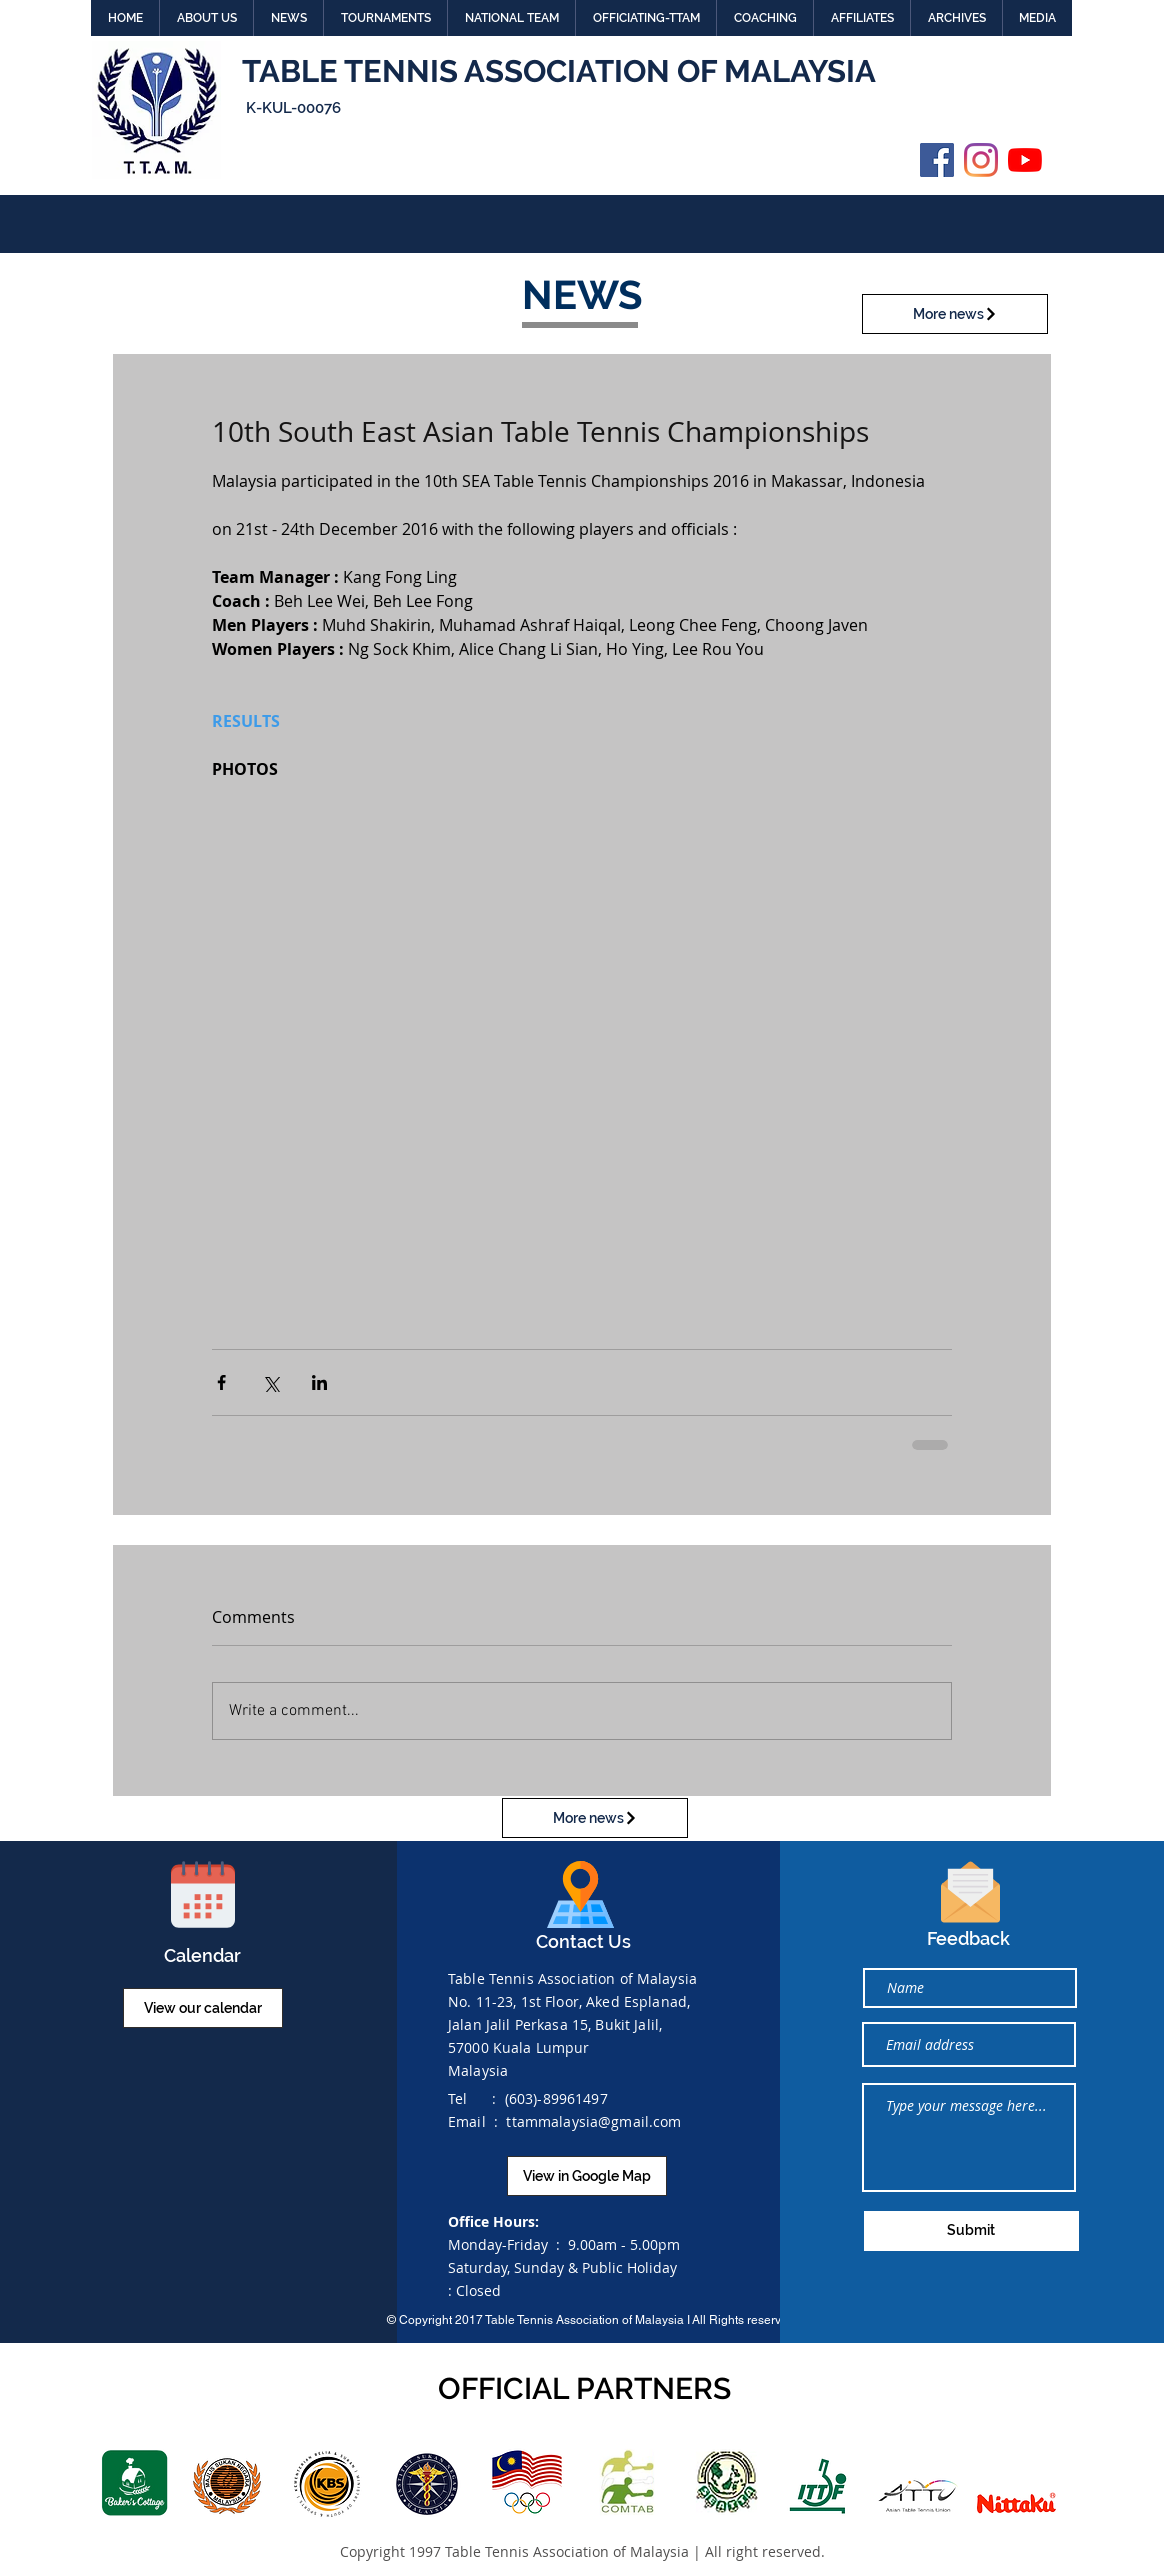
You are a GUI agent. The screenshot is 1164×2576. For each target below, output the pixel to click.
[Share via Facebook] (221, 1382)
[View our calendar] (203, 2008)
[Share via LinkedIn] (319, 1382)
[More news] (955, 314)
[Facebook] (937, 160)
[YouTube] (1025, 160)
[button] (206, 18)
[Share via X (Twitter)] (270, 1382)
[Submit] (971, 2231)
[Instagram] (981, 160)
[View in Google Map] (587, 2176)
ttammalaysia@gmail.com (593, 2121)
